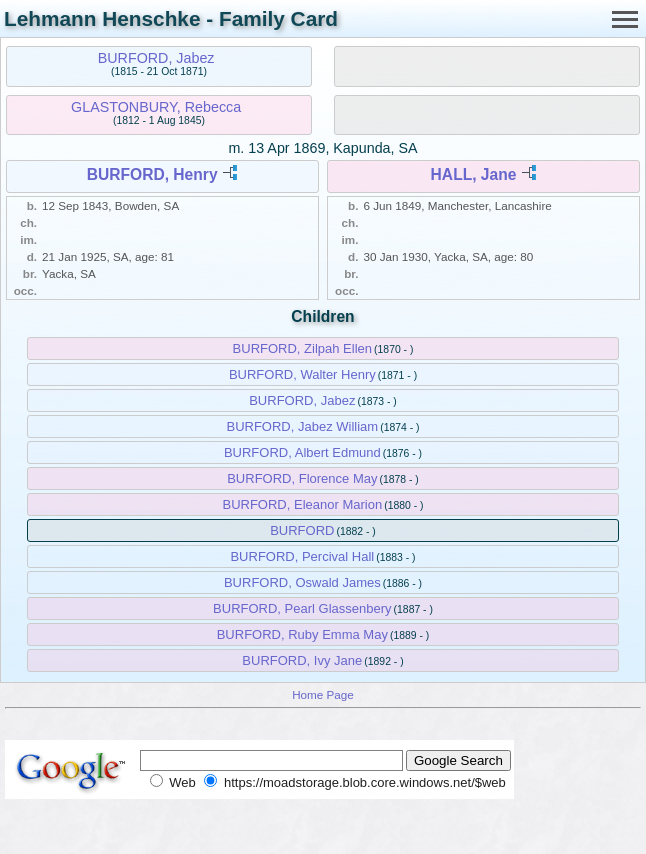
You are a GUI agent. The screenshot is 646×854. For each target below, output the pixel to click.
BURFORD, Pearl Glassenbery (302, 608)
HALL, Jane (474, 174)
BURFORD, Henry (152, 174)
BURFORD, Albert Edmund (302, 452)
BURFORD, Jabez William (302, 426)
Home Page (323, 694)
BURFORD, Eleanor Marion (302, 504)
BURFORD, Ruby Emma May (302, 634)
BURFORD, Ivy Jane (302, 660)
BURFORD (302, 530)
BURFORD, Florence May (302, 478)
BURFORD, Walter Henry (302, 374)
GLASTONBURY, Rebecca (156, 107)
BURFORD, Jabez (156, 58)
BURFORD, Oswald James (302, 582)
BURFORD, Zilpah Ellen (302, 348)
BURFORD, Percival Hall (302, 556)
